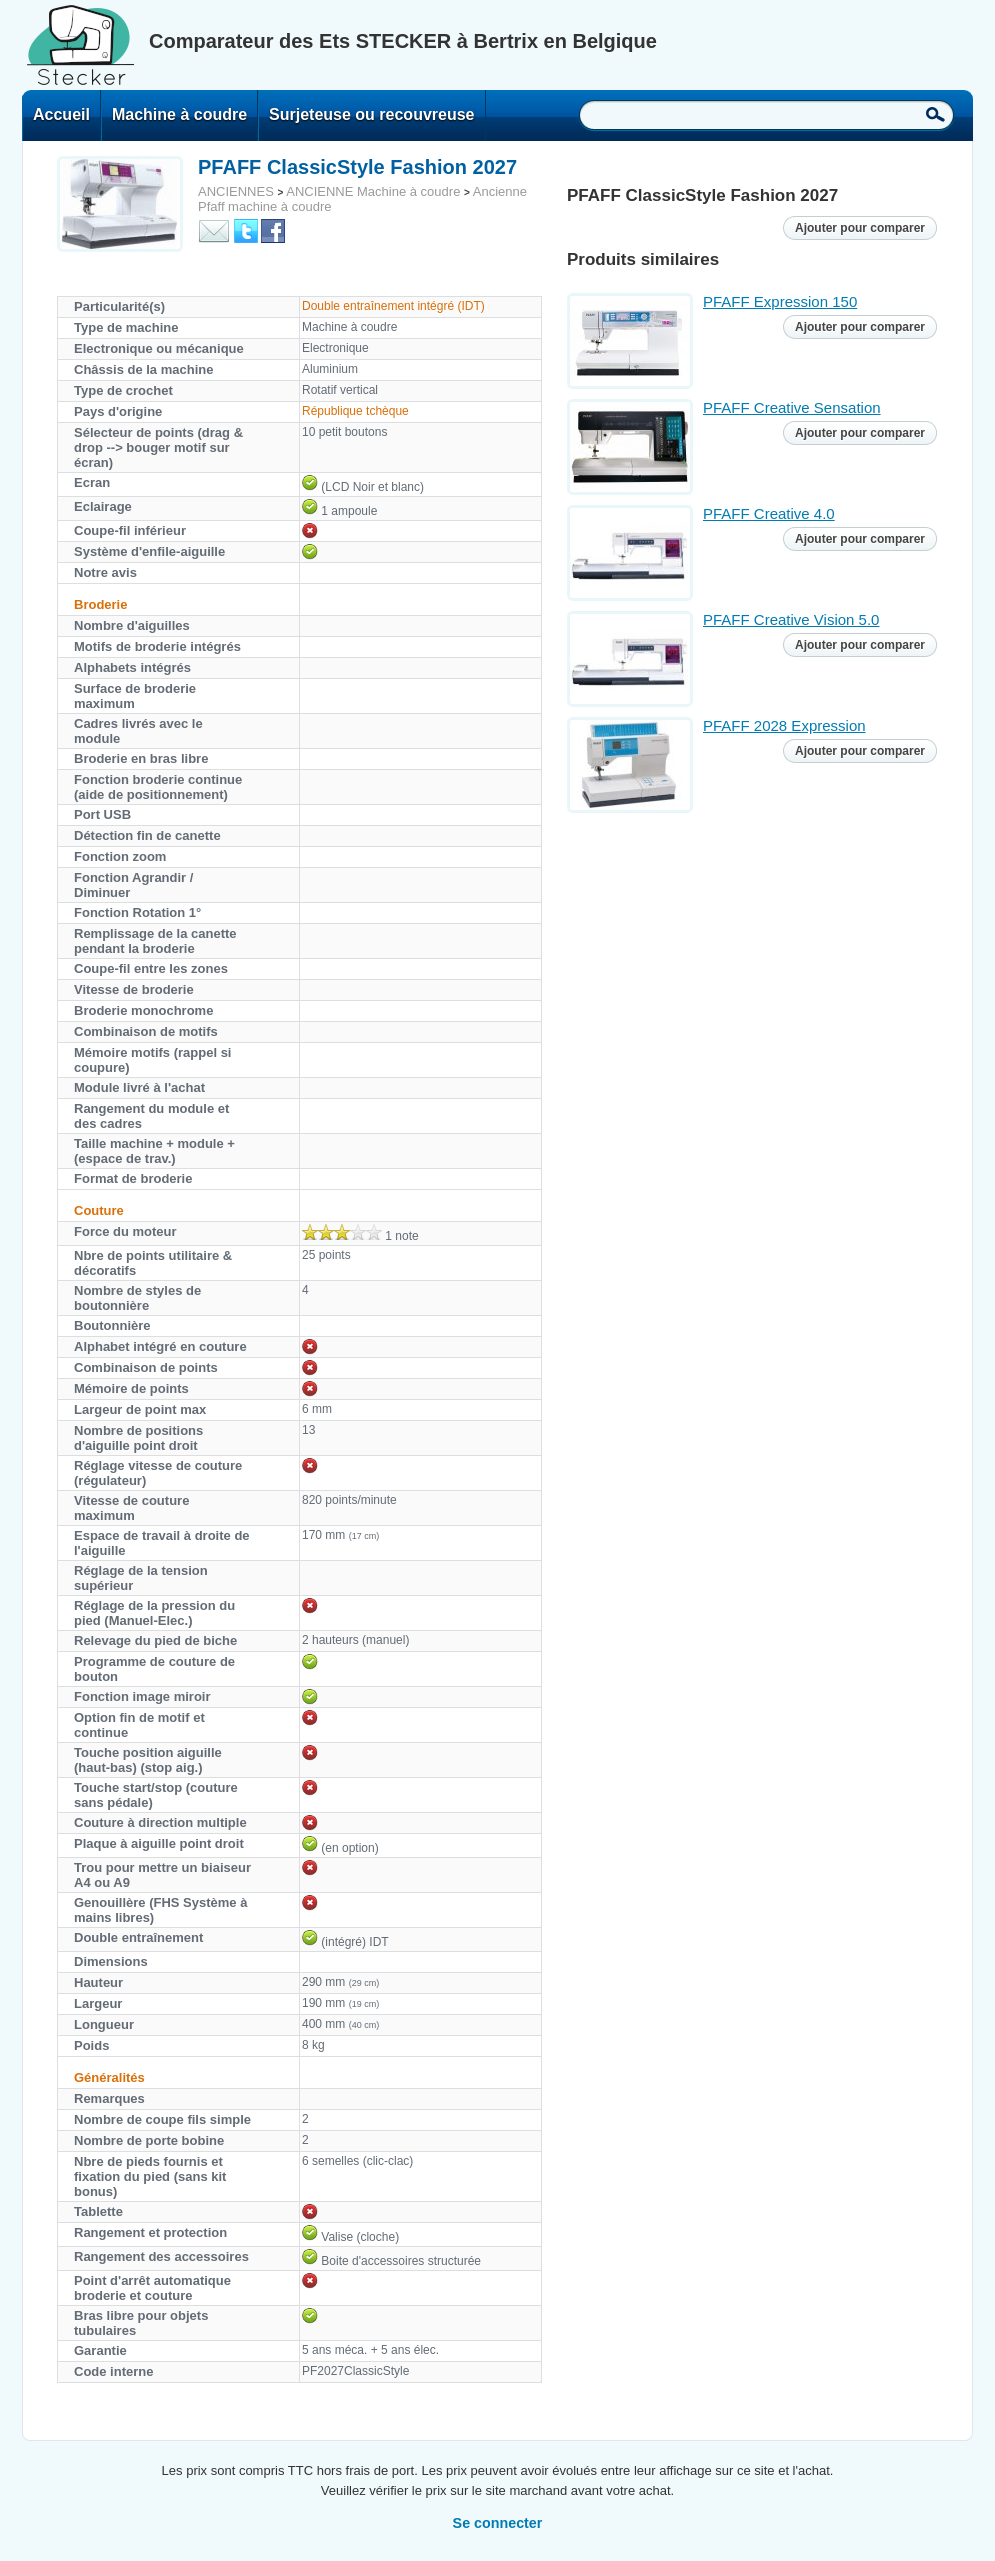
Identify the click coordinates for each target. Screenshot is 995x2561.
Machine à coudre (179, 114)
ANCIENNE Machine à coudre (373, 191)
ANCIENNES (236, 191)
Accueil (61, 114)
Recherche (935, 114)
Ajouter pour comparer (860, 228)
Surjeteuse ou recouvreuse (371, 114)
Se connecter (498, 2523)
